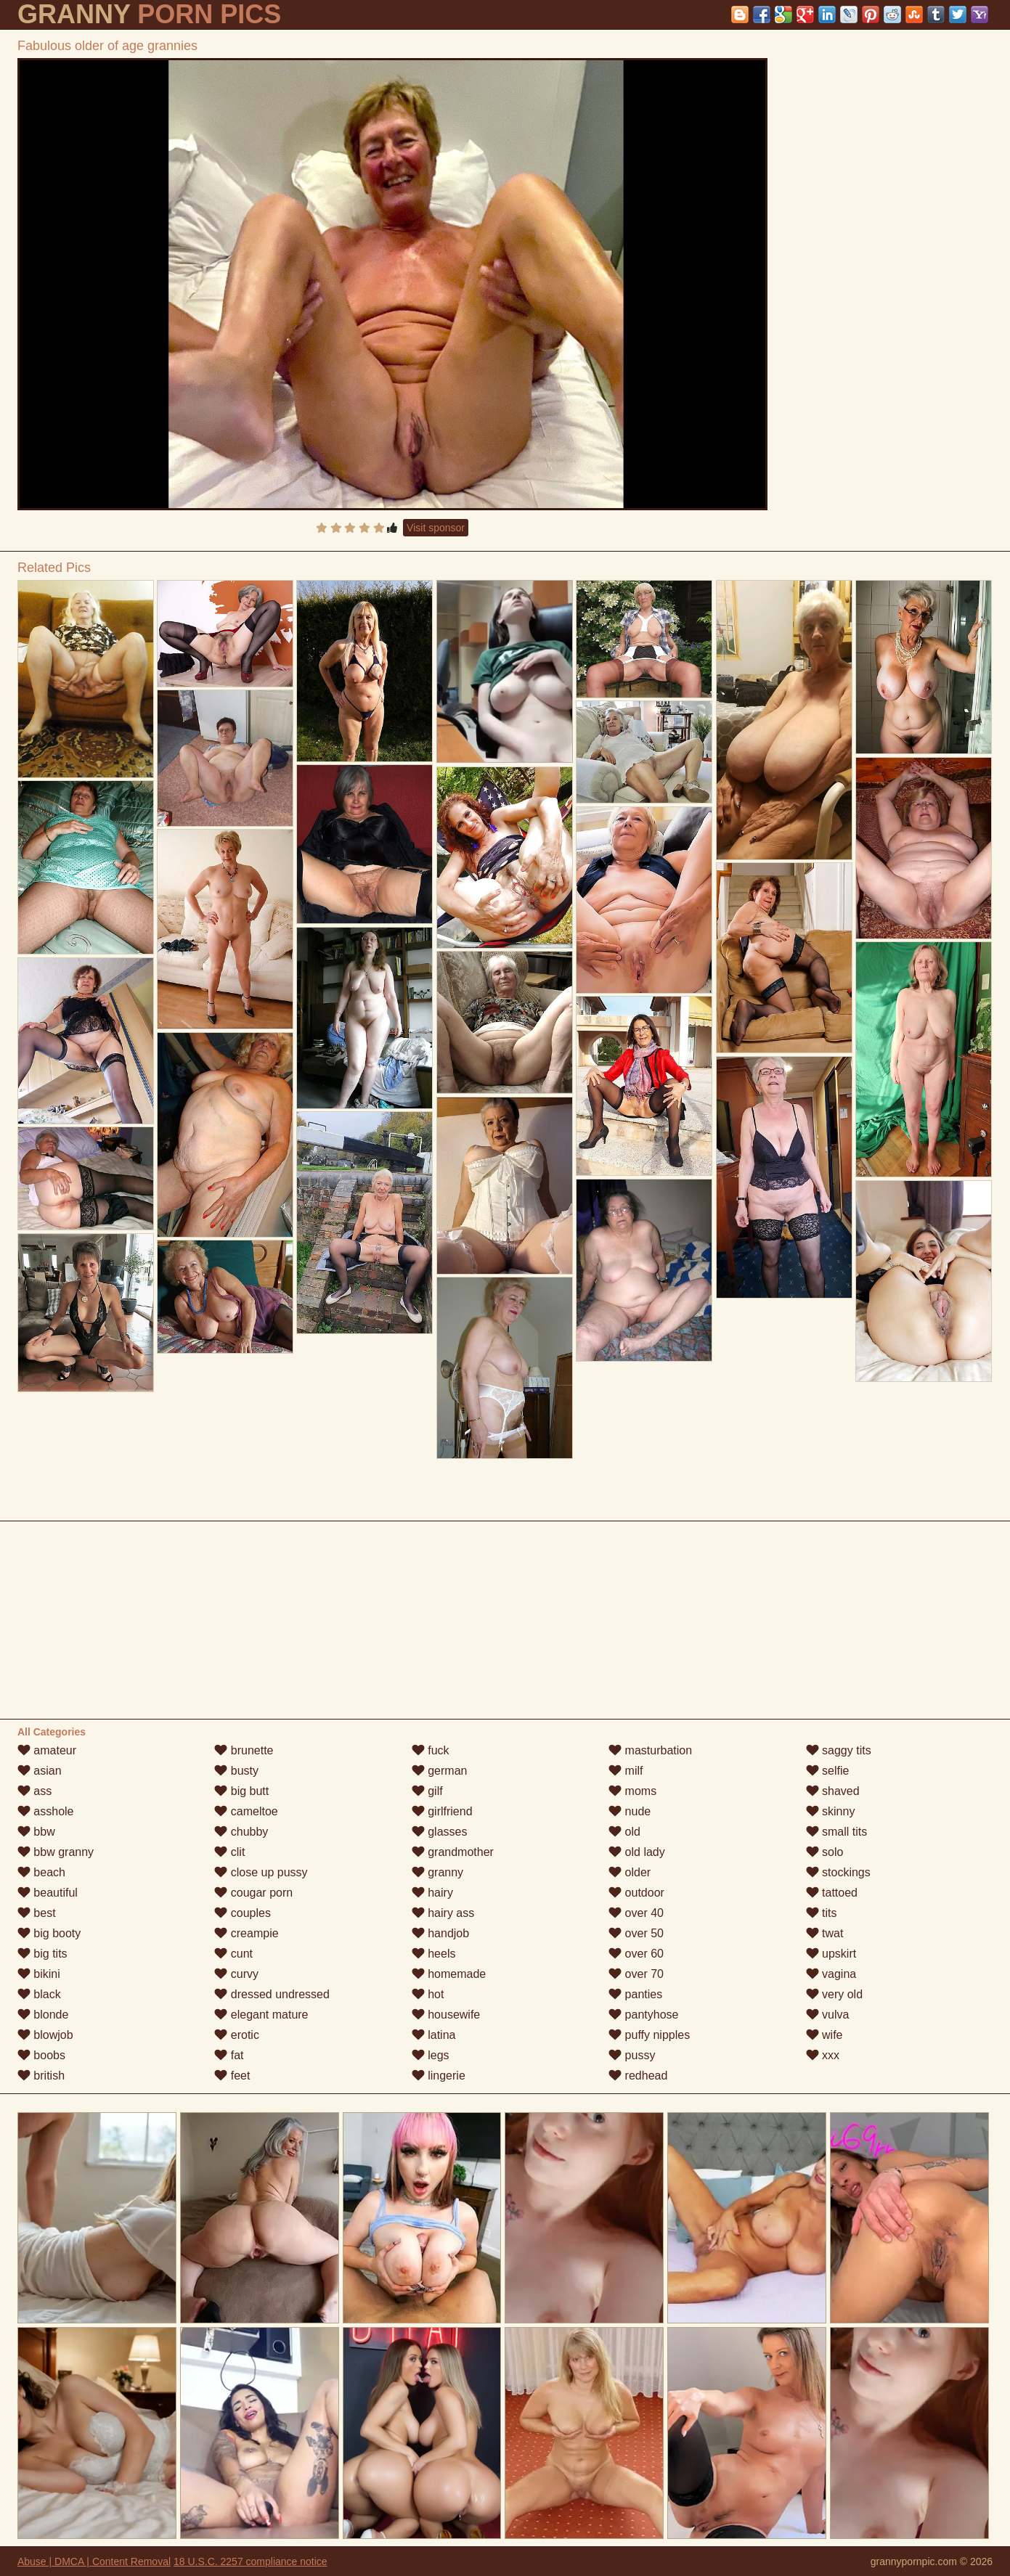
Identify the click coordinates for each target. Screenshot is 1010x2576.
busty (236, 1771)
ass (34, 1791)
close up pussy (260, 1872)
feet (232, 2075)
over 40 (636, 1913)
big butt (241, 1791)
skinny (830, 1811)
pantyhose (643, 2014)
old (624, 1831)
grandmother (453, 1852)
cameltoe (245, 1811)
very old (834, 1994)
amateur (46, 1750)
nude (629, 1811)
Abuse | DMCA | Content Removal (94, 2561)
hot (428, 1994)
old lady (636, 1852)
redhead (637, 2075)
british (41, 2075)
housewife (446, 2014)
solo (825, 1852)
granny (437, 1872)
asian (39, 1771)
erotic (236, 2035)
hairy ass (443, 1913)
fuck (430, 1750)
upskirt (831, 1953)
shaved (833, 1791)
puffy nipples (649, 2035)
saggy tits (838, 1750)
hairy (432, 1892)
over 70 (636, 1974)
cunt (233, 1953)
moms (632, 1791)
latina (434, 2035)
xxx (822, 2055)
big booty (49, 1933)
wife (824, 2035)
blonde (43, 2014)
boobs (41, 2055)
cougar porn (253, 1892)
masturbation (650, 1750)
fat (228, 2055)
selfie (828, 1771)
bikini (38, 1974)
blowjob (45, 2035)
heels (434, 1953)
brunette (243, 1750)
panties (635, 1994)
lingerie (438, 2075)
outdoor (636, 1892)
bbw (36, 1831)
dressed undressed (272, 1994)
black (39, 1994)
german (440, 1771)
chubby (241, 1831)
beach (41, 1872)
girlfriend (442, 1811)
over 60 (636, 1953)
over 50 (636, 1933)
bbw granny (55, 1852)
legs (430, 2055)
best (36, 1913)
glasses (440, 1831)
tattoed (832, 1892)
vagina (831, 1974)
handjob (440, 1933)
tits (821, 1913)
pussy (631, 2055)
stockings (838, 1872)
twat (825, 1933)
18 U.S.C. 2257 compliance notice (250, 2561)
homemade (449, 1974)
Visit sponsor (436, 527)
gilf (427, 1791)
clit (229, 1852)
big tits (42, 1953)
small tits (837, 1831)
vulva (828, 2014)
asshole (45, 1811)
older (629, 1872)
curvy (236, 1974)
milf (625, 1771)
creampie (246, 1933)
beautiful (47, 1892)
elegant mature (261, 2014)
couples (242, 1913)
